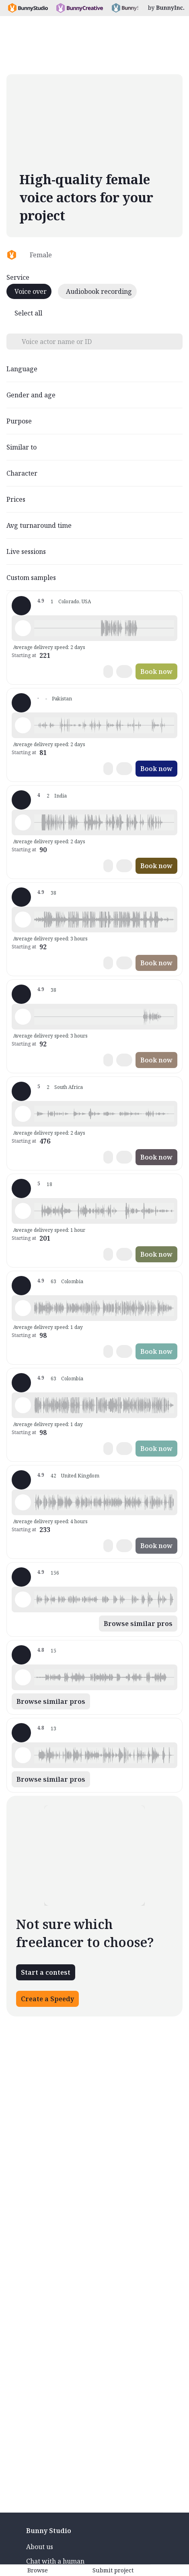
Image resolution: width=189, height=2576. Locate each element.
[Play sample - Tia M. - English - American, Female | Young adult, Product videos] (23, 628)
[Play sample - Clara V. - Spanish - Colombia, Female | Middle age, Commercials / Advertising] (23, 1308)
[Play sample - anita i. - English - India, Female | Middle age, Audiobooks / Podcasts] (23, 822)
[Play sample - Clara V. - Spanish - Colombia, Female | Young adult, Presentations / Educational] (23, 1405)
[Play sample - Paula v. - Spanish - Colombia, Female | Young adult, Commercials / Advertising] (23, 1017)
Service (17, 277)
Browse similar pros (138, 1623)
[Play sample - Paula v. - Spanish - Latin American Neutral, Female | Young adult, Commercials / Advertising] (23, 920)
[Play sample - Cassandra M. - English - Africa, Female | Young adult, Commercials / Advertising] (23, 1114)
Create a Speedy (47, 1998)
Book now (156, 671)
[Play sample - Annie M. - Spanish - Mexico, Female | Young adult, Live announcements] (23, 1677)
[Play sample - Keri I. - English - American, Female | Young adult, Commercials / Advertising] (23, 1599)
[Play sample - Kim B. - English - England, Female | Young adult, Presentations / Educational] (23, 1502)
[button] (104, 628)
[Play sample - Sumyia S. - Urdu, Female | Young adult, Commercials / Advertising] (23, 725)
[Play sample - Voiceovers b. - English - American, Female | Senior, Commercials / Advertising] (23, 1755)
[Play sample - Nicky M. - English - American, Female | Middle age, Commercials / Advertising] (23, 1211)
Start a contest (45, 1972)
